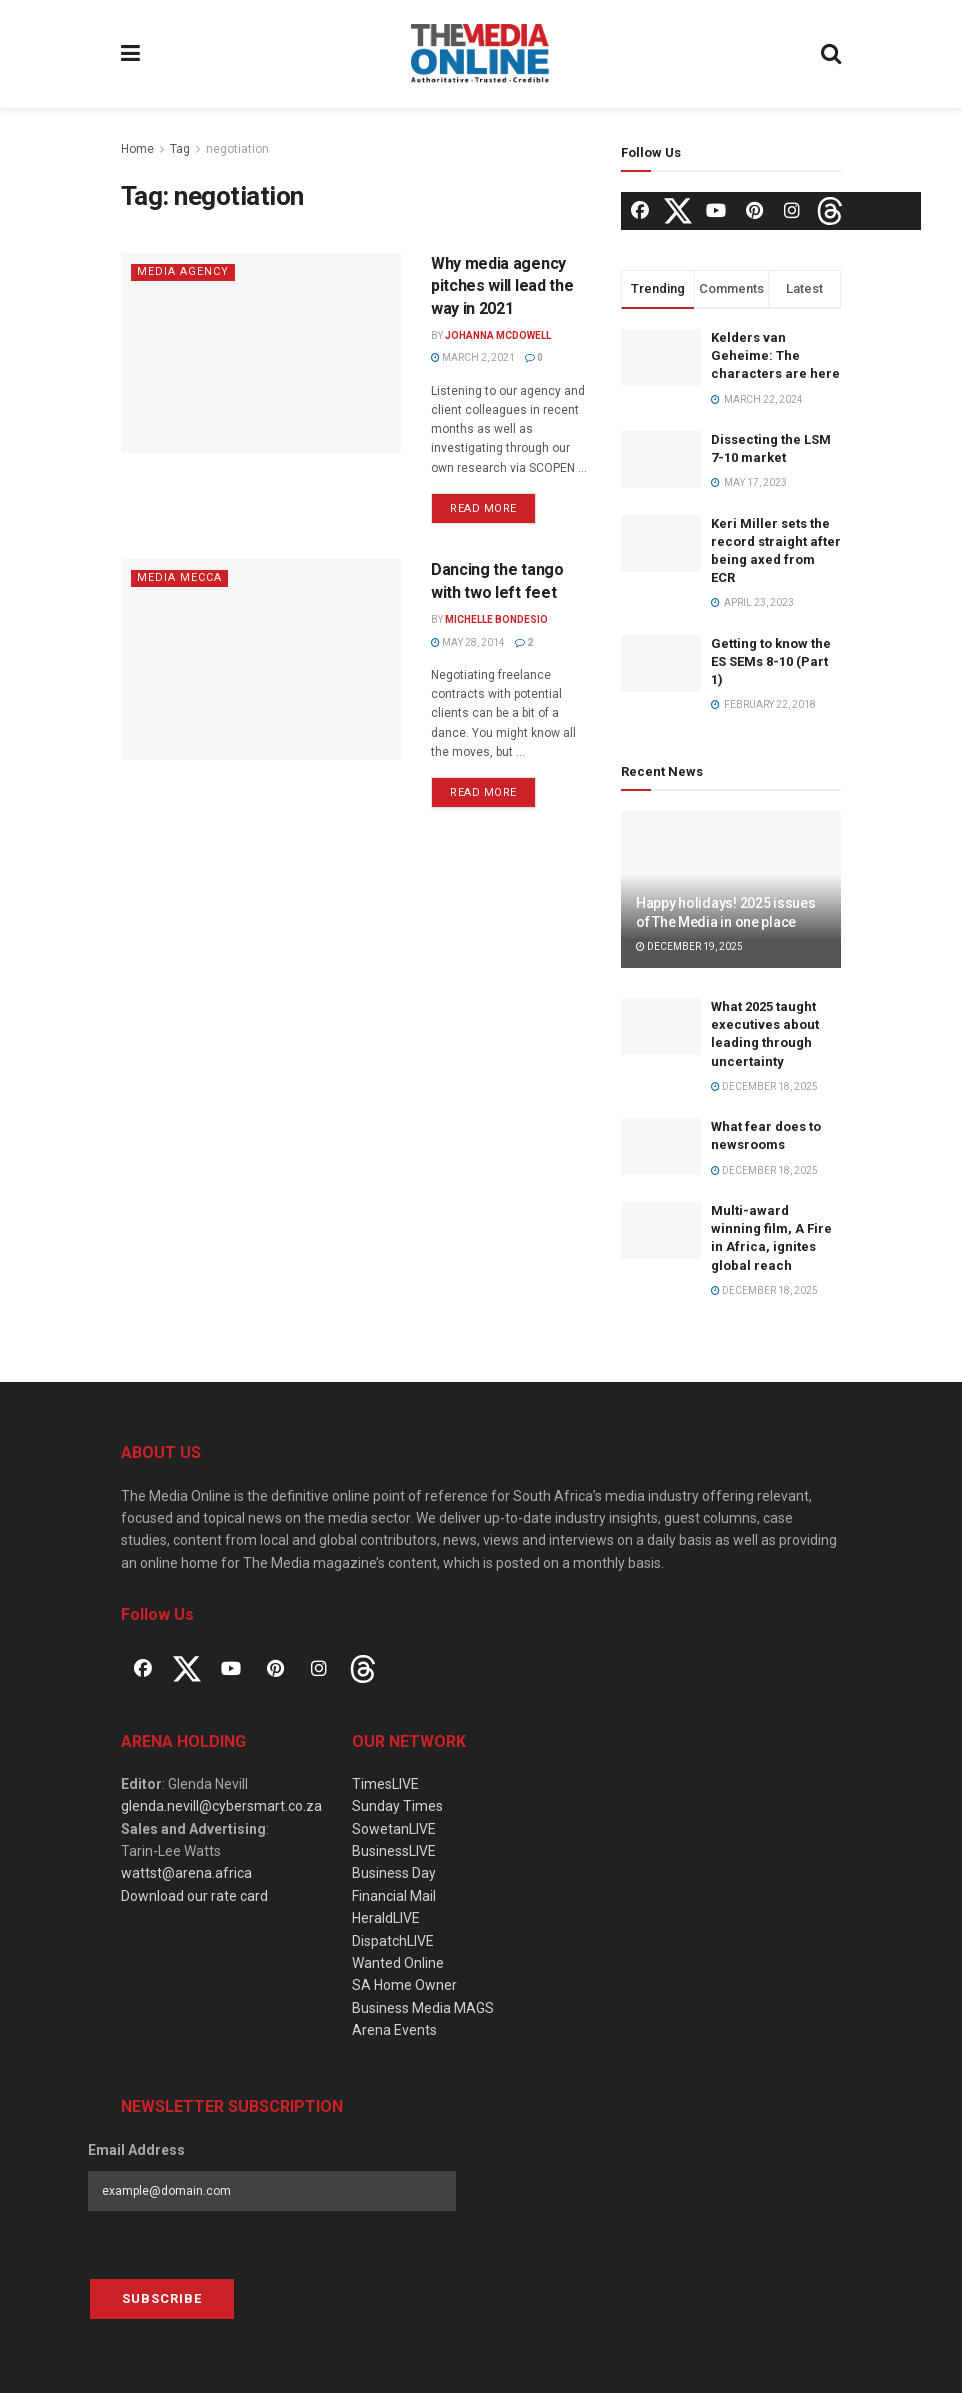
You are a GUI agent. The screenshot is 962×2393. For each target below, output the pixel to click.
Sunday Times (397, 1806)
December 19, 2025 (689, 946)
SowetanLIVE (394, 1829)
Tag (180, 149)
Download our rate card (194, 1896)
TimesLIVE (385, 1784)
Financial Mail (394, 1896)
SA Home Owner (404, 1985)
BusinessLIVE (394, 1851)
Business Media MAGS (423, 2008)
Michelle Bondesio (496, 619)
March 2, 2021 (473, 357)
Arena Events (394, 2030)
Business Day (394, 1873)
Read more (483, 508)
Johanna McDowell (498, 335)
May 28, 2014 (468, 642)
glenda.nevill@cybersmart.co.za (221, 1806)
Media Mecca (179, 577)
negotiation (237, 149)
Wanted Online (398, 1963)
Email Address (136, 2150)
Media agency (183, 271)
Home (137, 149)
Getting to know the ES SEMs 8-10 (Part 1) (771, 661)
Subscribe (162, 2298)
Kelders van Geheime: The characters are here (775, 355)
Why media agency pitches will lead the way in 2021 (502, 286)
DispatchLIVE (393, 1941)
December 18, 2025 (764, 1086)
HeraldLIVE (386, 1918)
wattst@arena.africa (186, 1873)
